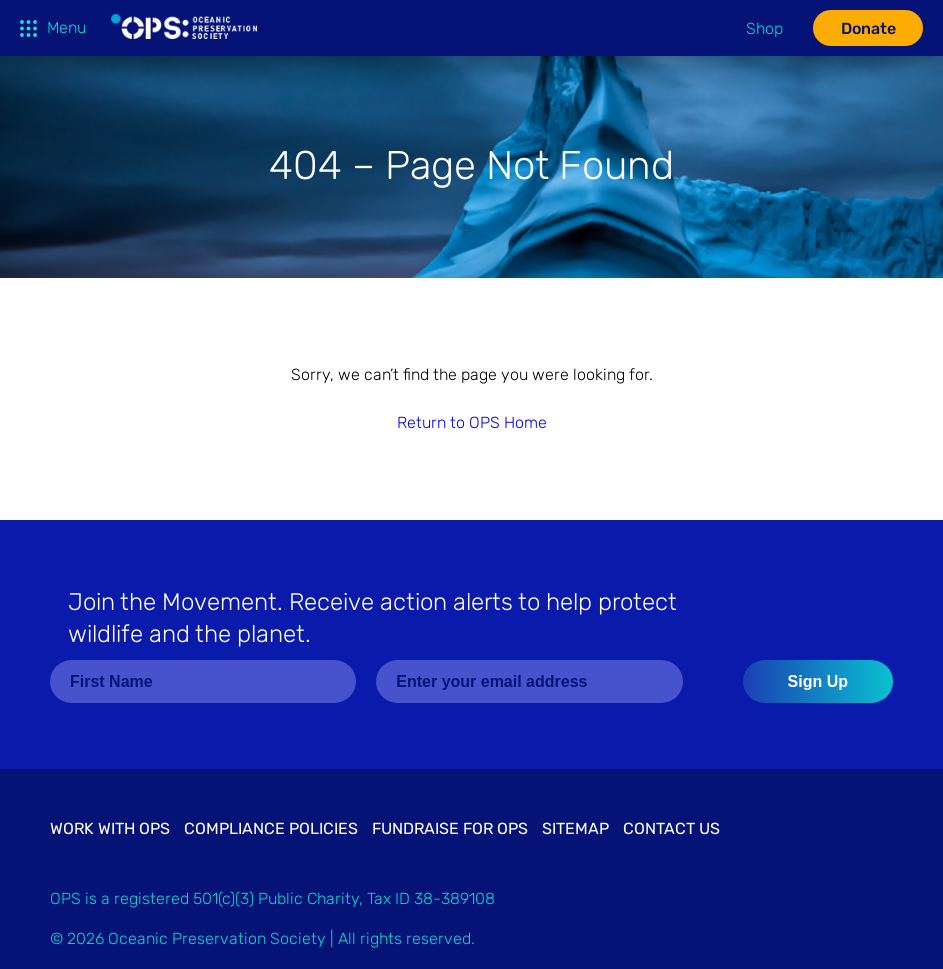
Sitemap (575, 828)
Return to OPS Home (472, 422)
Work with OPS (110, 828)
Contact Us (671, 828)
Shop (764, 28)
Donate (868, 28)
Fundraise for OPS (450, 828)
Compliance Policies (271, 828)
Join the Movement (372, 618)
